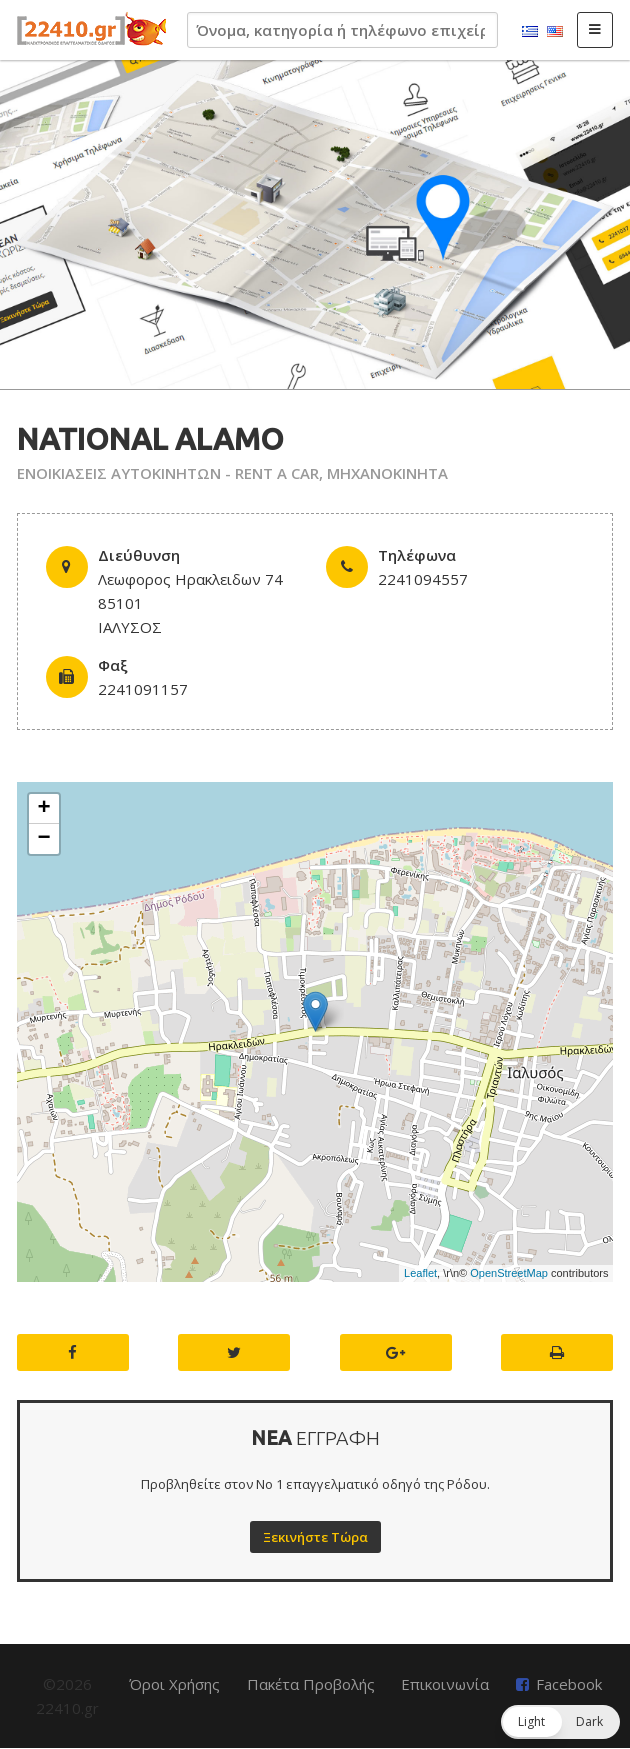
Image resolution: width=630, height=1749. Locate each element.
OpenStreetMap (509, 1273)
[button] (560, 1722)
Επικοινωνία (445, 1684)
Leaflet (420, 1273)
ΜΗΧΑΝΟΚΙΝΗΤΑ (387, 473)
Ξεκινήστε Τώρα (315, 1537)
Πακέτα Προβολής (311, 1684)
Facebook (569, 1684)
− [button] (43, 839)
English (555, 32)
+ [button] (43, 809)
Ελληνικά (530, 32)
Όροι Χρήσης (174, 1684)
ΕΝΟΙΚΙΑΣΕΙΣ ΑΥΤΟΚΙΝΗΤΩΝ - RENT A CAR (168, 473)
